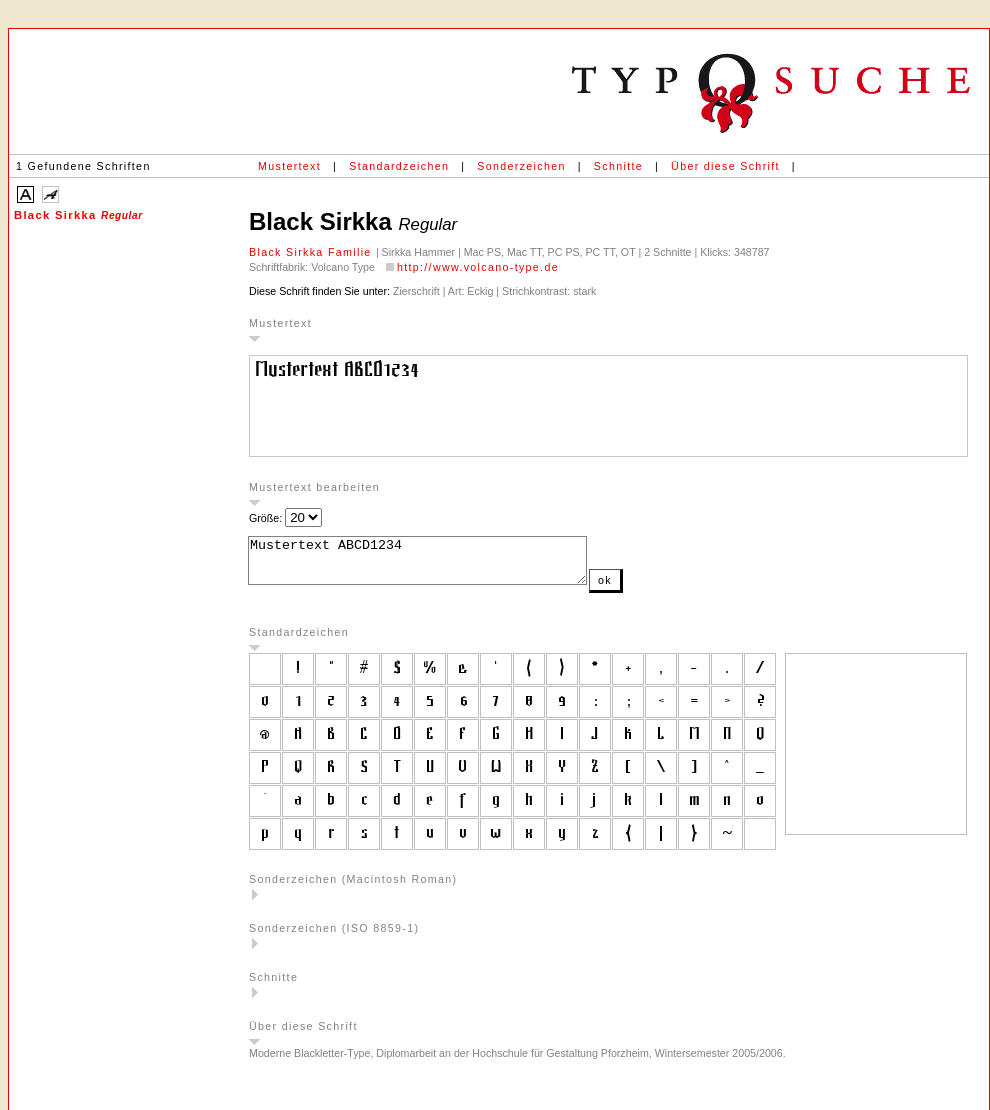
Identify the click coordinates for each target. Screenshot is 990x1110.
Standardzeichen (399, 166)
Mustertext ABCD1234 (437, 565)
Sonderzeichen (521, 166)
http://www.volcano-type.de (478, 267)
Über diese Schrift (725, 166)
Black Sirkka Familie (312, 252)
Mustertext (289, 166)
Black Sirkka (78, 215)
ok (645, 589)
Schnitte (618, 166)
